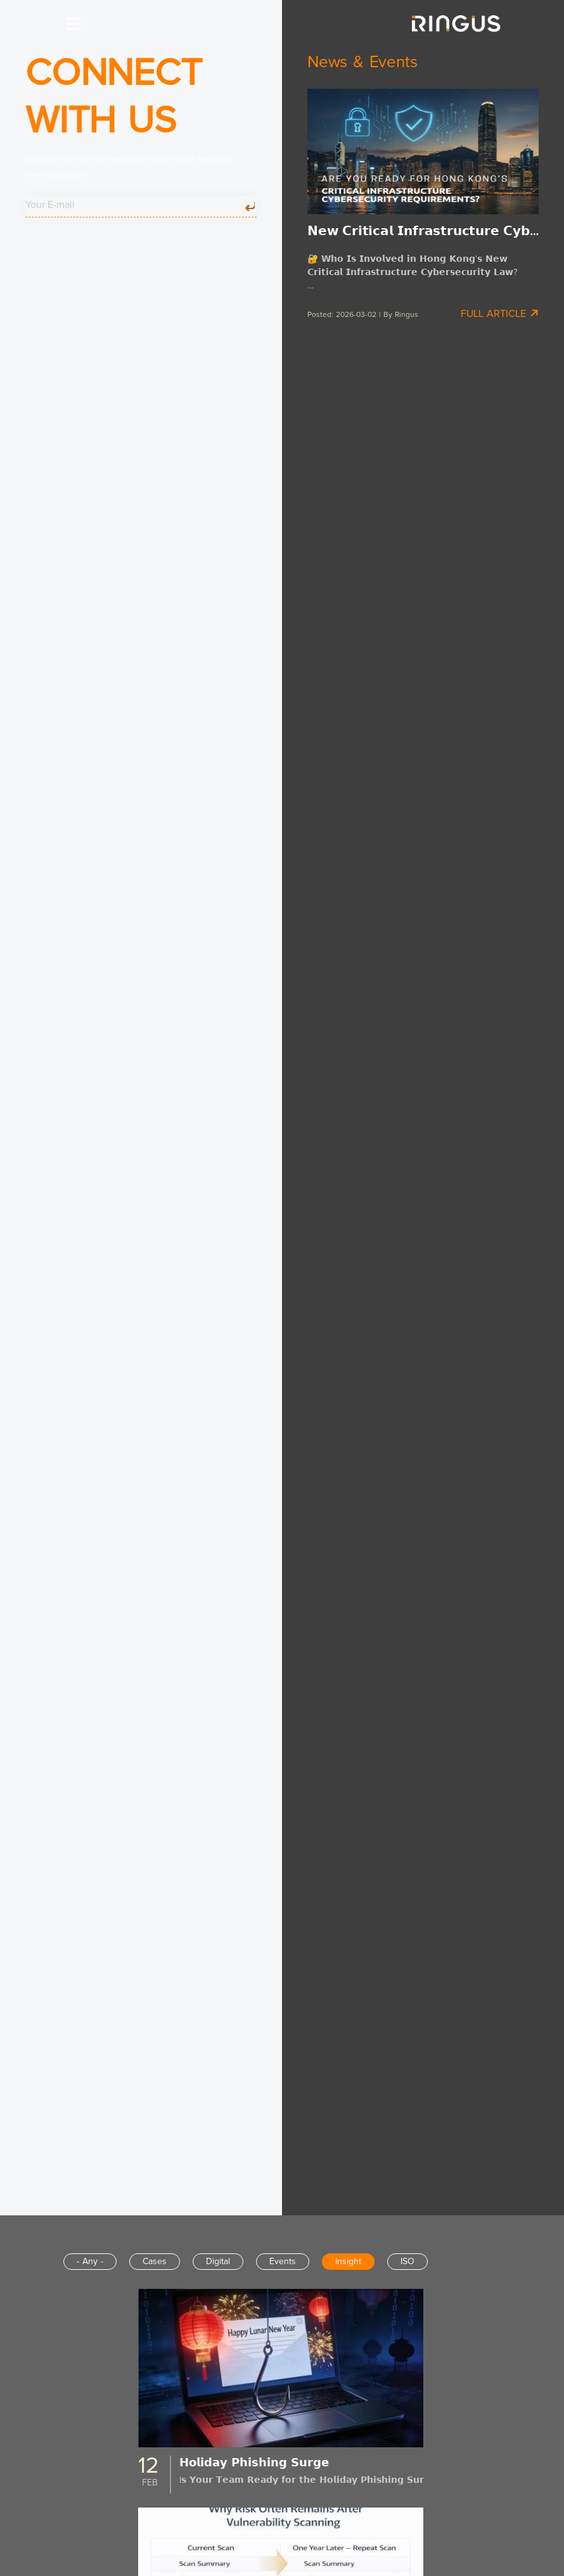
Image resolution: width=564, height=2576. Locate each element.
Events (282, 2261)
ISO (407, 2261)
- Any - (90, 2261)
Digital (218, 2261)
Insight (348, 2261)
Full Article (500, 313)
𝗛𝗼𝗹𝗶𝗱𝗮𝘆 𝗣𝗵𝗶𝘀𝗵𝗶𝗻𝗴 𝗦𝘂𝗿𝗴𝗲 (254, 2463)
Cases (155, 2261)
